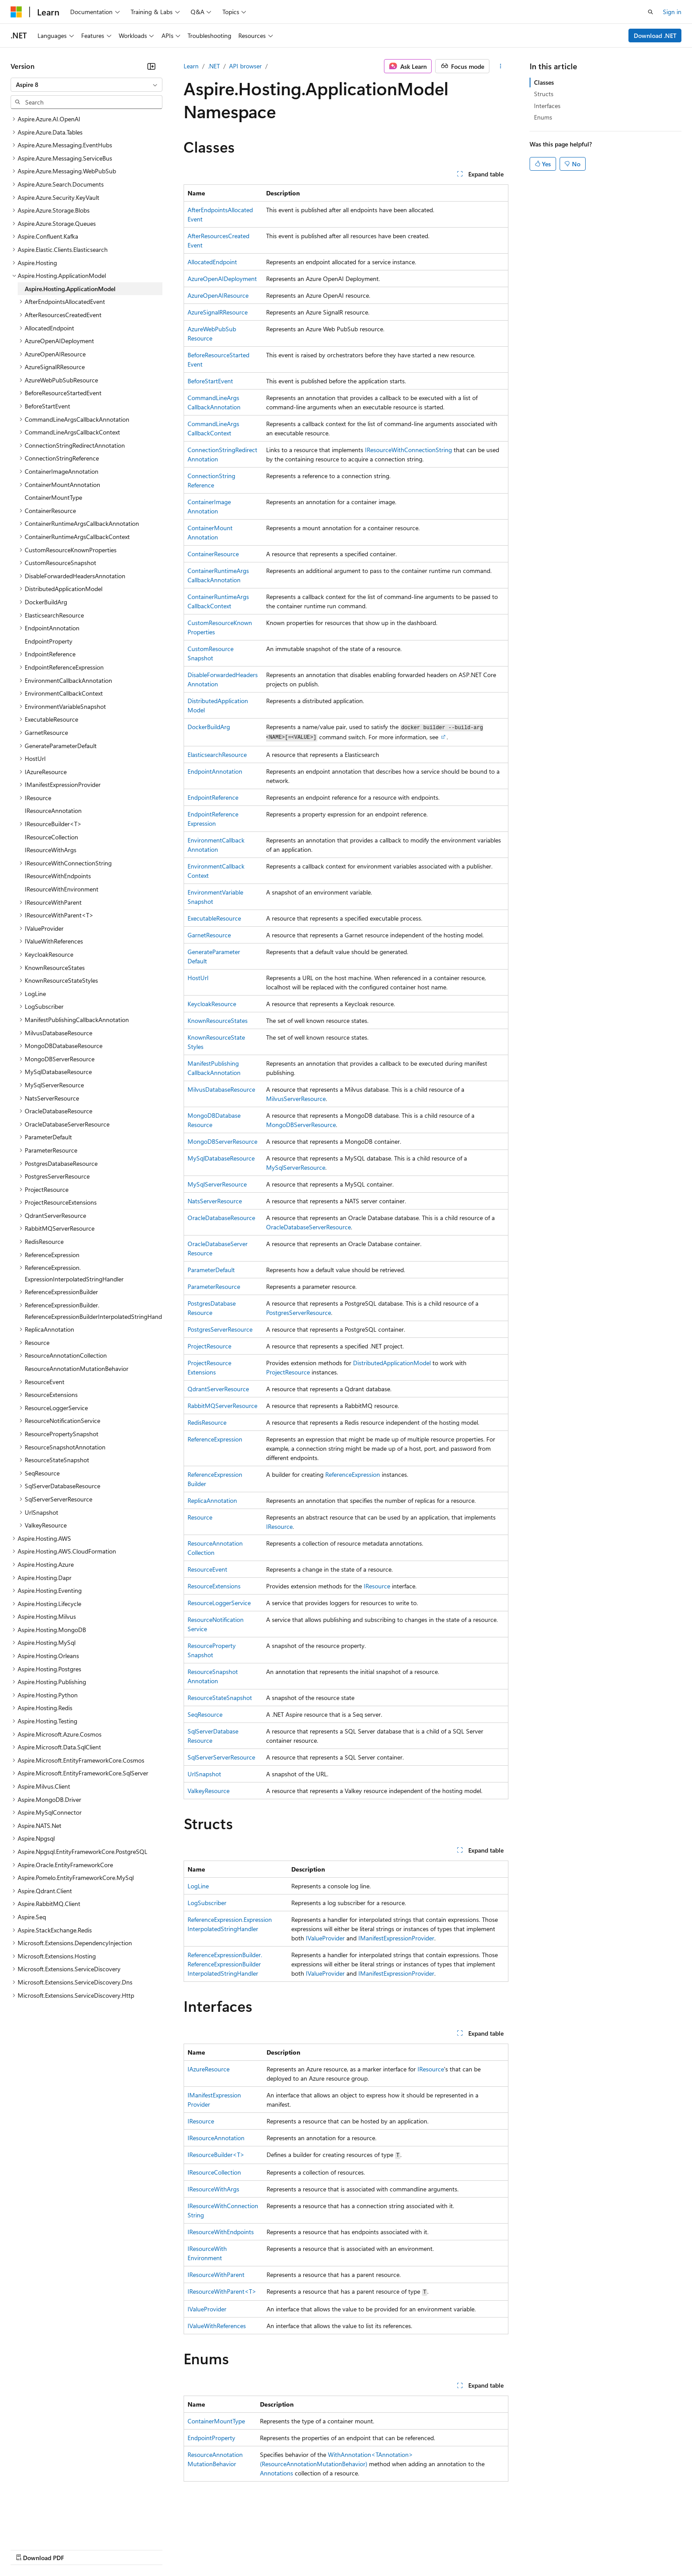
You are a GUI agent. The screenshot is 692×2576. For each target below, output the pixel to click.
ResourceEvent (207, 1569)
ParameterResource (214, 1286)
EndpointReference (213, 797)
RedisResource (207, 1422)
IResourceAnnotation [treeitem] (53, 810)
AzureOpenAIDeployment (222, 278)
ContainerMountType (216, 2421)
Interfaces (547, 105)
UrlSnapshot (204, 1774)
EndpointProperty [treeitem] (48, 641)
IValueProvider (325, 1938)
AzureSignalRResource (218, 312)
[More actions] (500, 66)
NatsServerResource (215, 1201)
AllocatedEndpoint (212, 262)
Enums (543, 117)
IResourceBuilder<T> (216, 2154)
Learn (191, 66)
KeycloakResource (212, 1004)
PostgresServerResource (298, 1312)
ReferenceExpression (215, 1439)
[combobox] (86, 85)
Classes (544, 82)
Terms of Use (322, 2549)
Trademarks (365, 2549)
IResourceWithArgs (213, 2189)
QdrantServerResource (218, 1389)
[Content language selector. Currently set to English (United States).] (51, 2528)
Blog (120, 2549)
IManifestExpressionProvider (396, 1938)
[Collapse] (151, 66)
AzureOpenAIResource (218, 295)
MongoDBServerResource (301, 1124)
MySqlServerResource (295, 1167)
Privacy (193, 2549)
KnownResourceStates (218, 1020)
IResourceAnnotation (216, 2138)
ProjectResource (209, 1346)
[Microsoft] (16, 12)
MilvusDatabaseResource (221, 1089)
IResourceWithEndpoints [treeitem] (58, 876)
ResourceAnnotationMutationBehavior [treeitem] (76, 1368)
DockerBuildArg (209, 727)
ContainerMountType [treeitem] (53, 497)
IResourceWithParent (216, 2274)
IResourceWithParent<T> (222, 2291)
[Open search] (650, 12)
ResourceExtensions (214, 1586)
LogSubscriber (207, 1902)
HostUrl (198, 977)
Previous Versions (80, 2549)
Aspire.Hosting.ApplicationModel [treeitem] (70, 289)
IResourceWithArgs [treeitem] (50, 850)
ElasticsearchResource (217, 754)
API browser (245, 66)
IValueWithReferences (217, 2325)
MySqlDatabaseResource (221, 1158)
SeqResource (205, 1714)
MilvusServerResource (296, 1098)
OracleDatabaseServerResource (308, 1227)
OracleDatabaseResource (221, 1217)
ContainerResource (213, 554)
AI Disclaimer (28, 2549)
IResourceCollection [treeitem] (51, 837)
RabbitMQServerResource (222, 1405)
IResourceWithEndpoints (221, 2232)
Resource (200, 1517)
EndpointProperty (211, 2438)
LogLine (198, 1886)
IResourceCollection (214, 2172)
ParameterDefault (211, 1270)
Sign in (672, 11)
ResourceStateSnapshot (220, 1697)
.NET (214, 66)
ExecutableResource (214, 918)
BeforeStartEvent (210, 381)
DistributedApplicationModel (392, 1363)
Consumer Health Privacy (253, 2549)
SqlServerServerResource (221, 1757)
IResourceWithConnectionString (408, 450)
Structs (543, 94)
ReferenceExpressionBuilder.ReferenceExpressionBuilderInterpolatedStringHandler (225, 1964)
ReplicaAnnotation (212, 1500)
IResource (279, 1526)
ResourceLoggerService (219, 1603)
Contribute (158, 2549)
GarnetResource (209, 935)
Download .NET (655, 35)
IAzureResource (208, 2069)
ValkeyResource (208, 1790)
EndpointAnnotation (215, 771)
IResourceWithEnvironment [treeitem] (61, 889)
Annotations (276, 2473)
